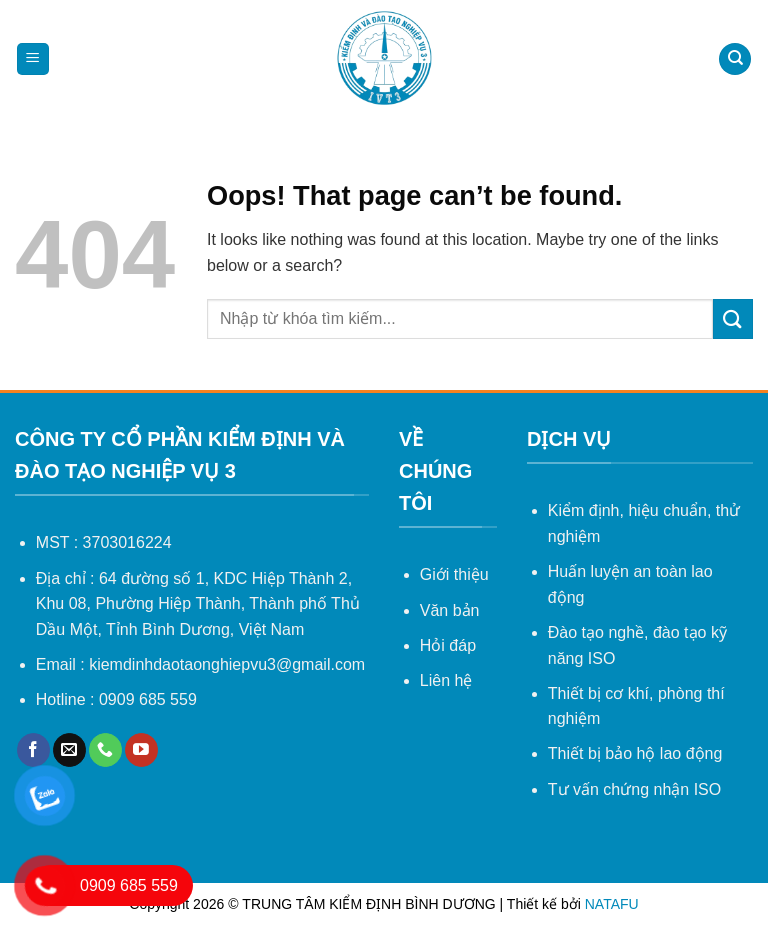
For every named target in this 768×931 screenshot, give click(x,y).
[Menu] (33, 59)
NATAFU (612, 904)
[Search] (735, 59)
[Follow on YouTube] (141, 750)
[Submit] (733, 318)
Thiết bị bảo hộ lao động (635, 753)
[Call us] (105, 750)
